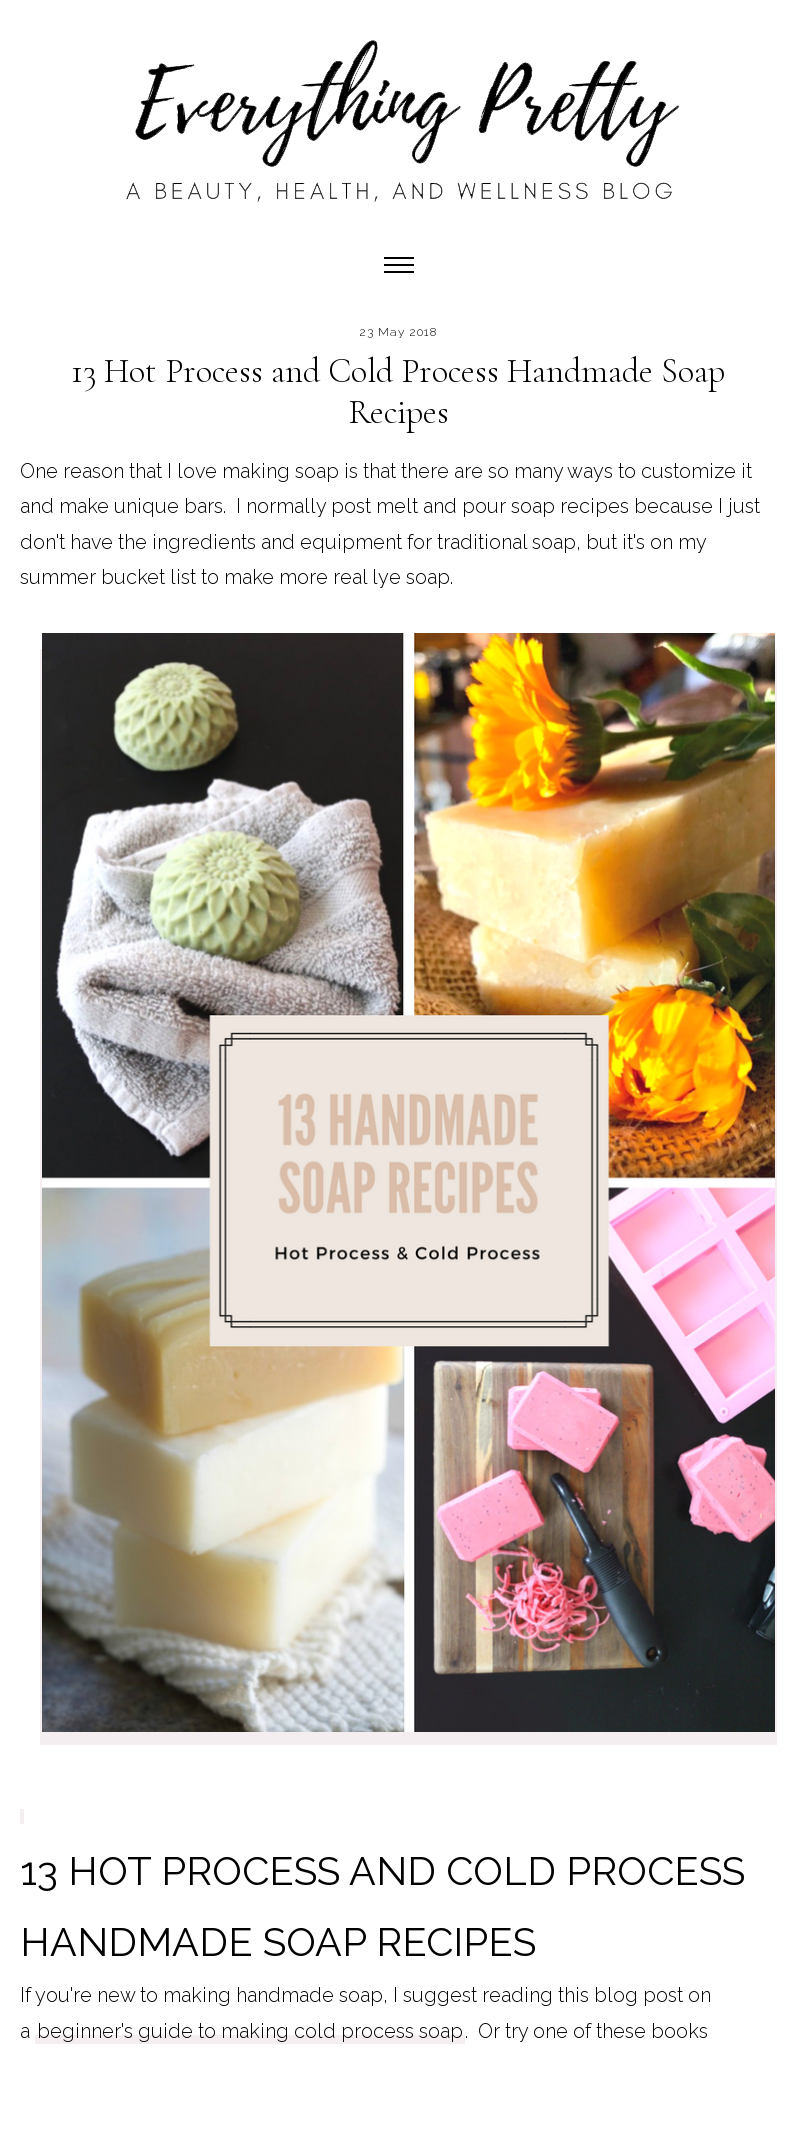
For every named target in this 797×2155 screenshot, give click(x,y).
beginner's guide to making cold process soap (250, 2031)
